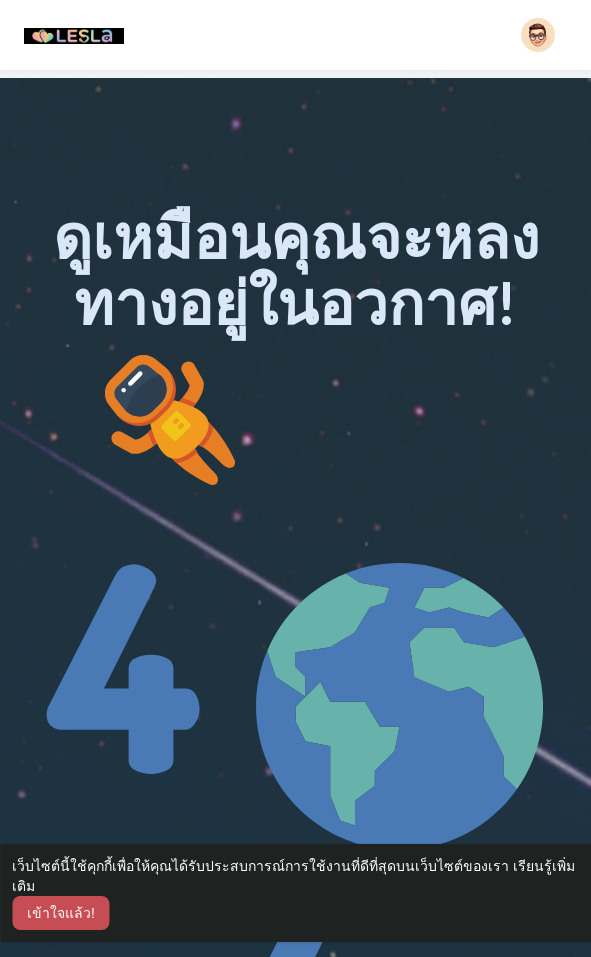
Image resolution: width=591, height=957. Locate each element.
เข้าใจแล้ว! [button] (61, 913)
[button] (538, 35)
